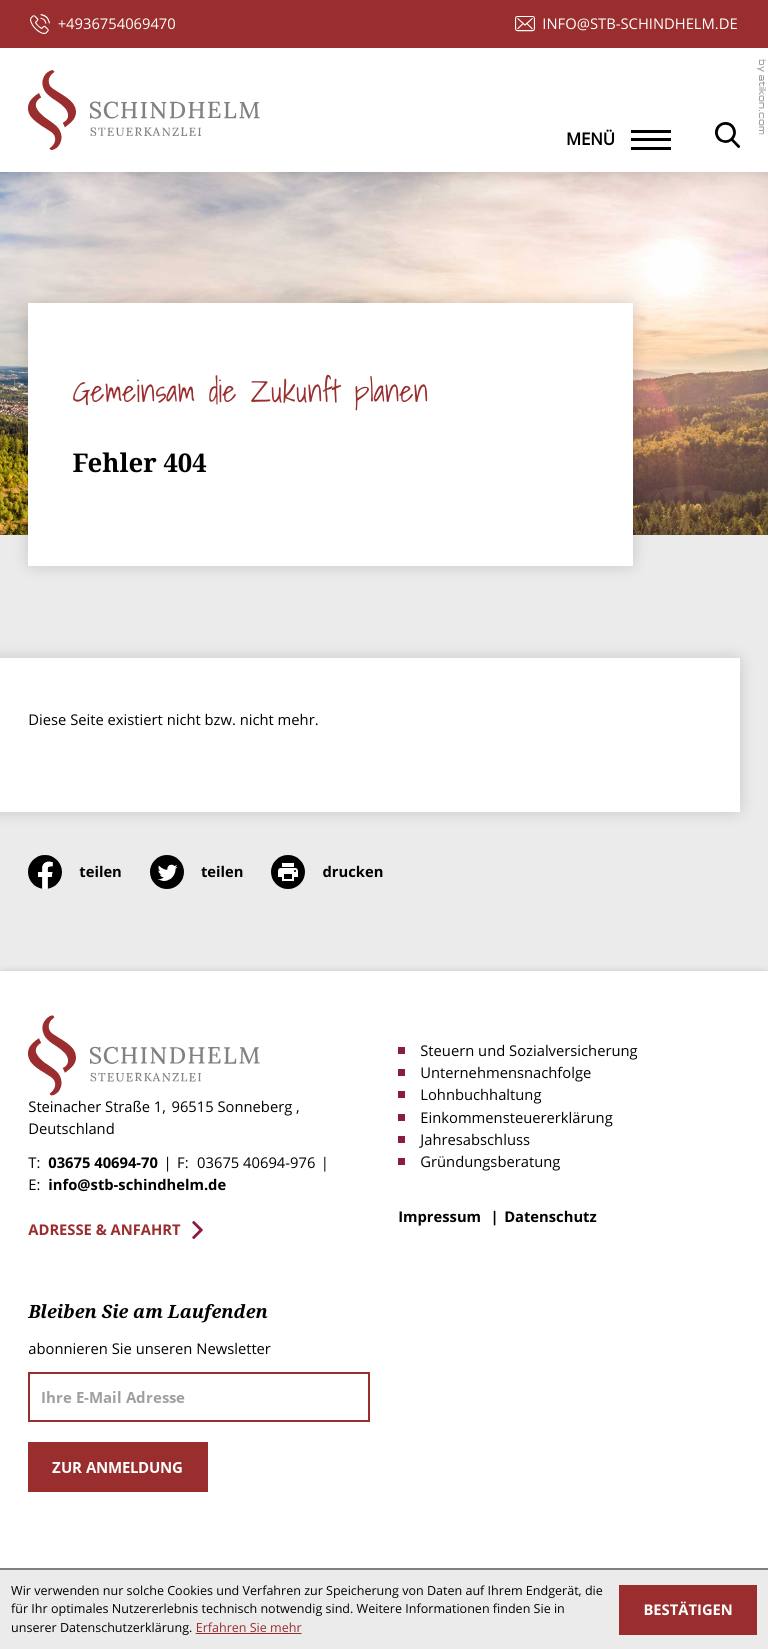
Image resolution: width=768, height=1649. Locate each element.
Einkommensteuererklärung (516, 1118)
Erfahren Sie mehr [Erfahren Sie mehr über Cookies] (249, 1627)
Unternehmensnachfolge (505, 1073)
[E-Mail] (199, 1397)
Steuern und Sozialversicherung (528, 1051)
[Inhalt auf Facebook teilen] (89, 872)
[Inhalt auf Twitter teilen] (211, 872)
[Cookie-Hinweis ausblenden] (688, 1610)
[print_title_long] (341, 872)
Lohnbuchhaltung (480, 1095)
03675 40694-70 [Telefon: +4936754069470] (103, 1163)
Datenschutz (550, 1217)
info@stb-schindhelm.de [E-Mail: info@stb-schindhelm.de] (137, 1185)
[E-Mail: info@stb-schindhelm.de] (626, 24)
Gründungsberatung (490, 1162)
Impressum (439, 1217)
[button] (102, 24)
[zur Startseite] (143, 110)
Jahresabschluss (475, 1140)
